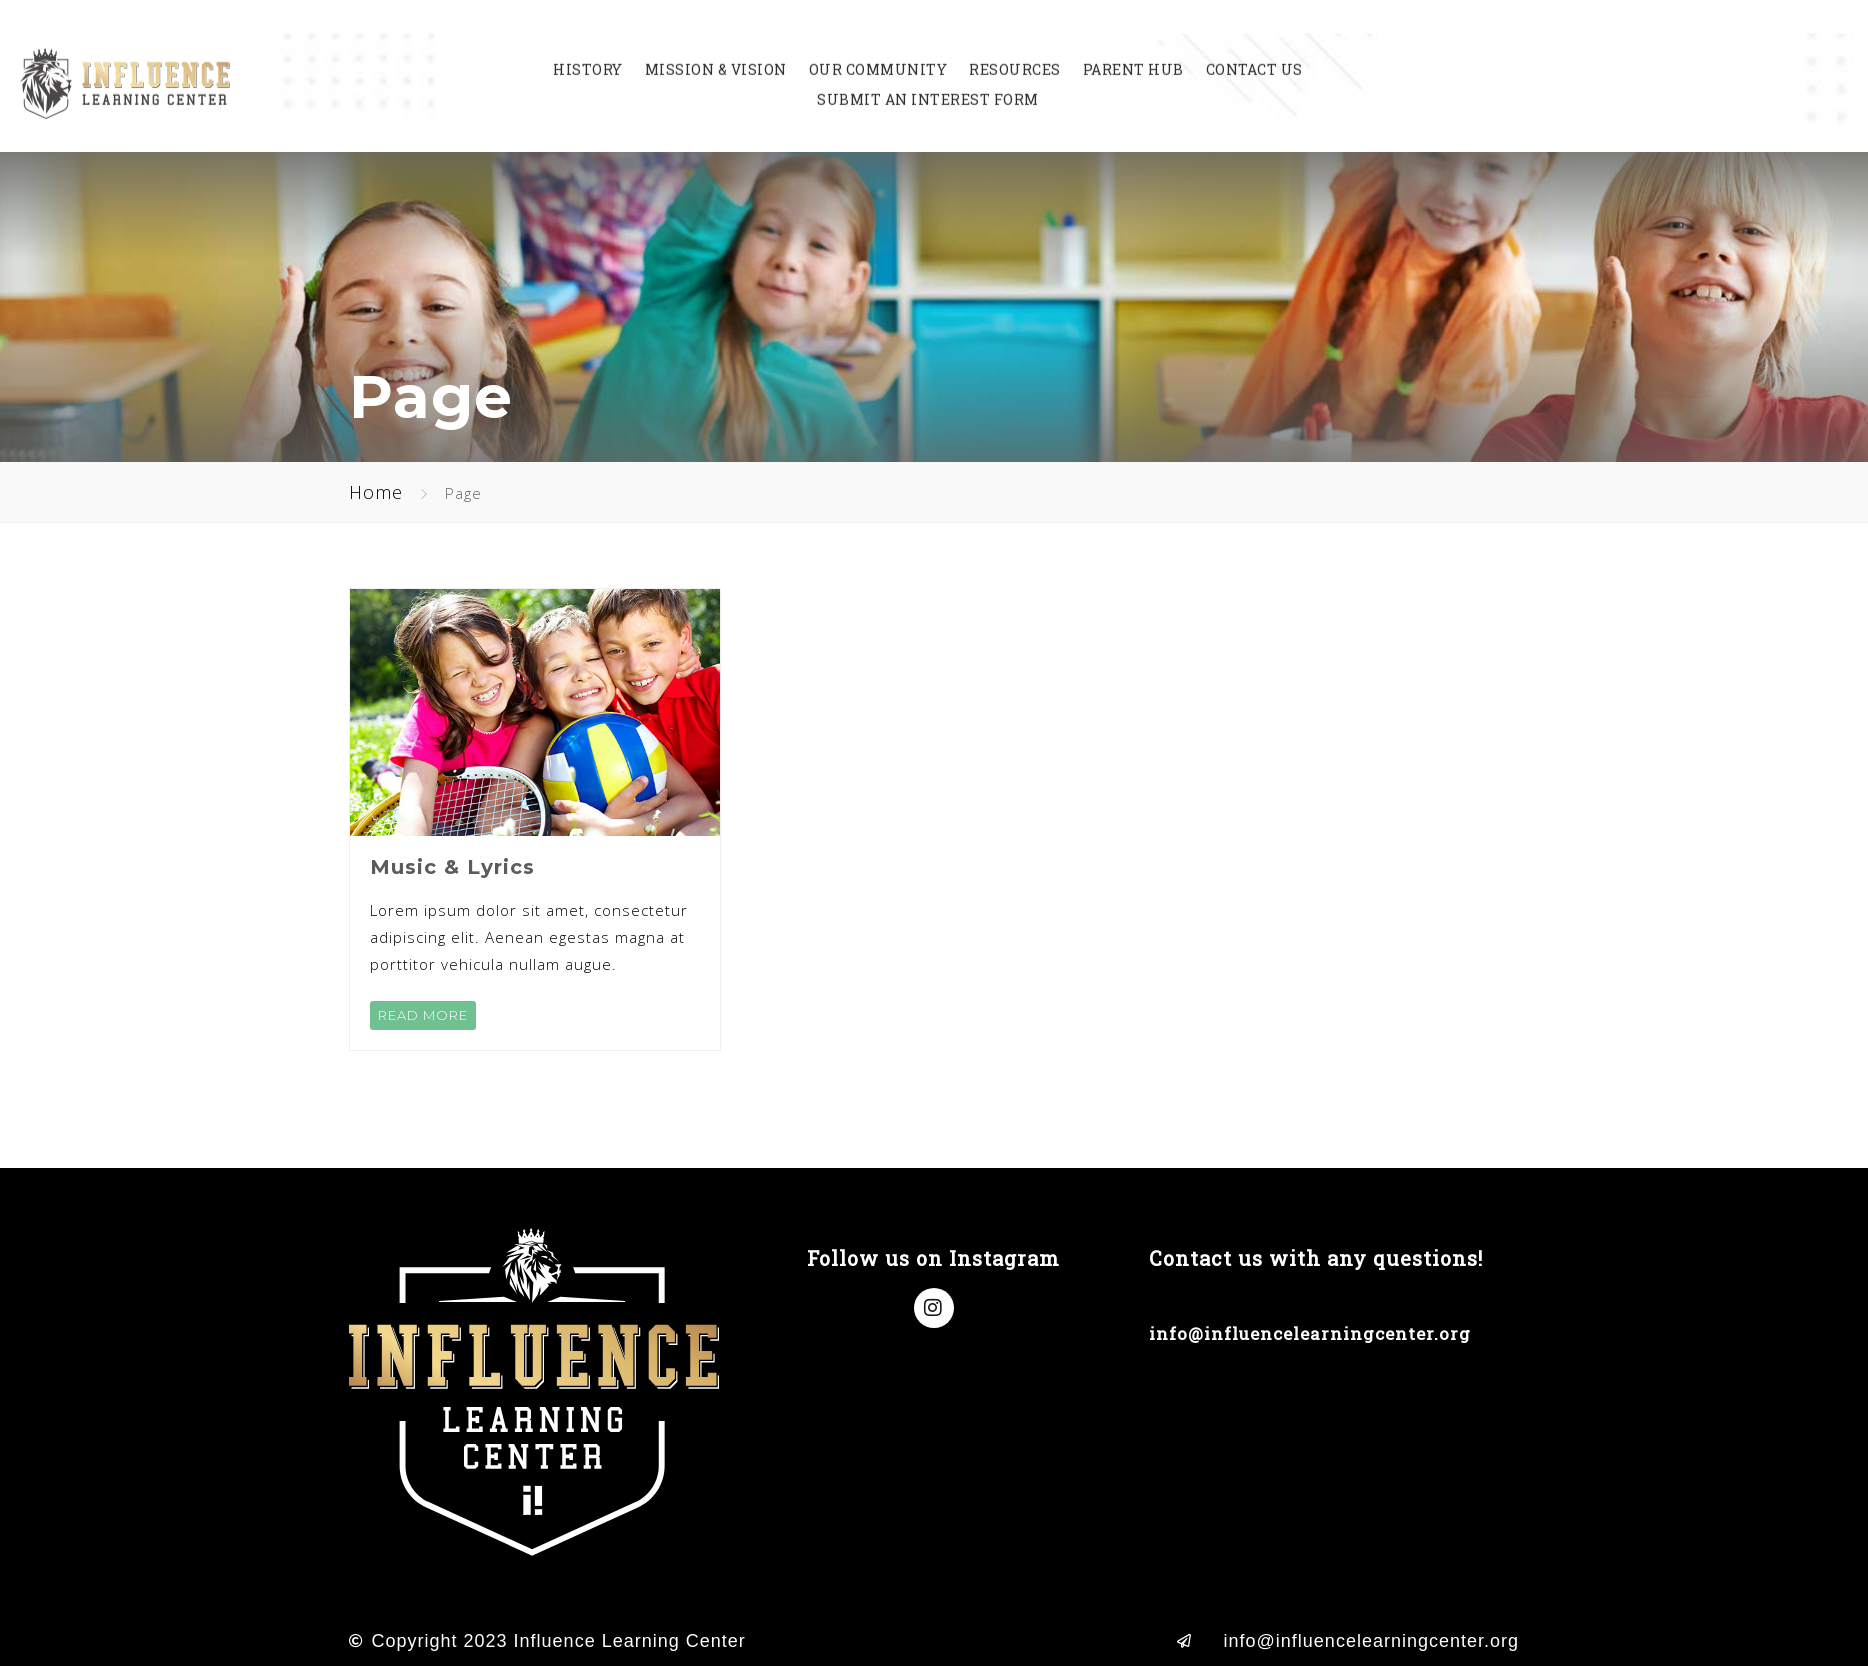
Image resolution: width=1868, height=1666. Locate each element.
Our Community (878, 50)
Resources (1015, 50)
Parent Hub (1133, 50)
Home (376, 492)
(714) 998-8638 (1217, 1296)
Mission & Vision (716, 50)
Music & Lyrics (452, 867)
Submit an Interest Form (928, 80)
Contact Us (1254, 50)
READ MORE (423, 1015)
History (588, 50)
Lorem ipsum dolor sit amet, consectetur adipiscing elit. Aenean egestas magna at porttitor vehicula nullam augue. (529, 937)
